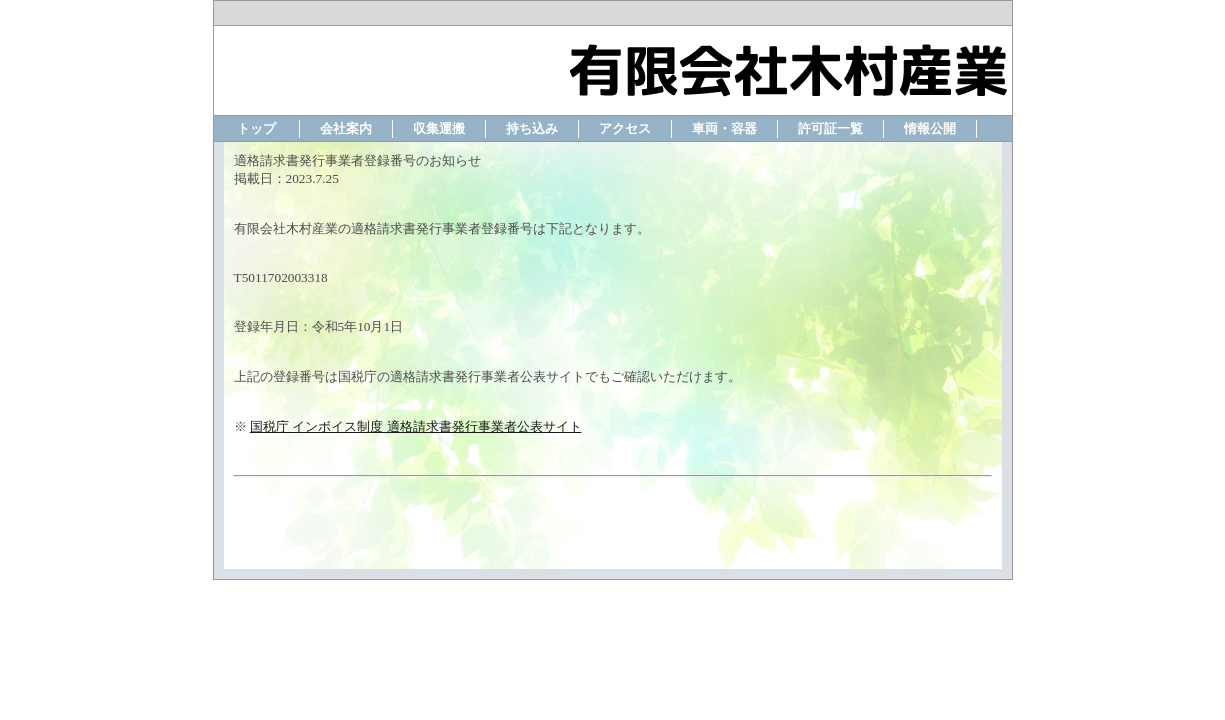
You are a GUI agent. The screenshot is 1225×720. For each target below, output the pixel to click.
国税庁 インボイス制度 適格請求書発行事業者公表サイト (416, 426)
